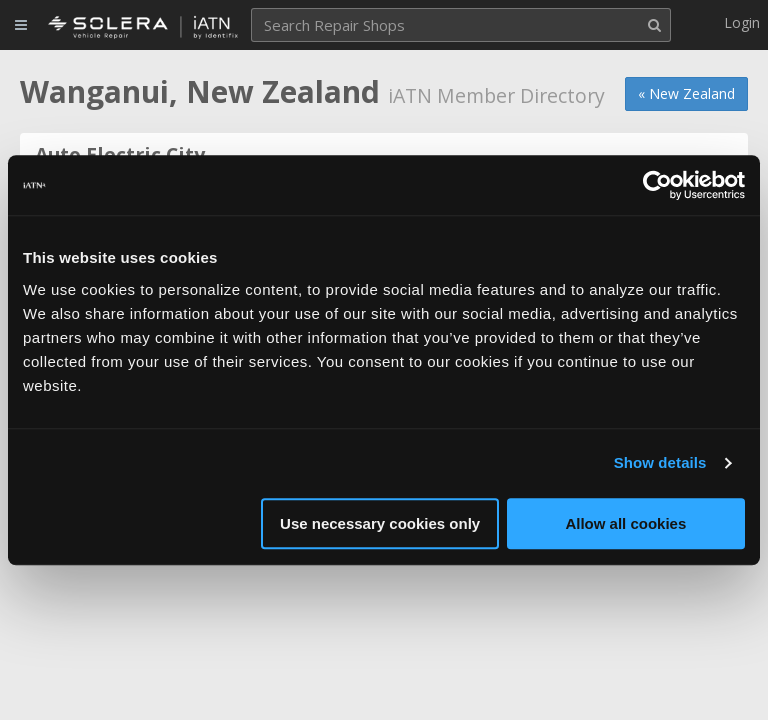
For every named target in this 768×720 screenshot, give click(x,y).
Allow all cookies (625, 523)
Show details (660, 462)
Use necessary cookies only (380, 523)
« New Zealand (686, 93)
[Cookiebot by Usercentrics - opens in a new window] (657, 185)
